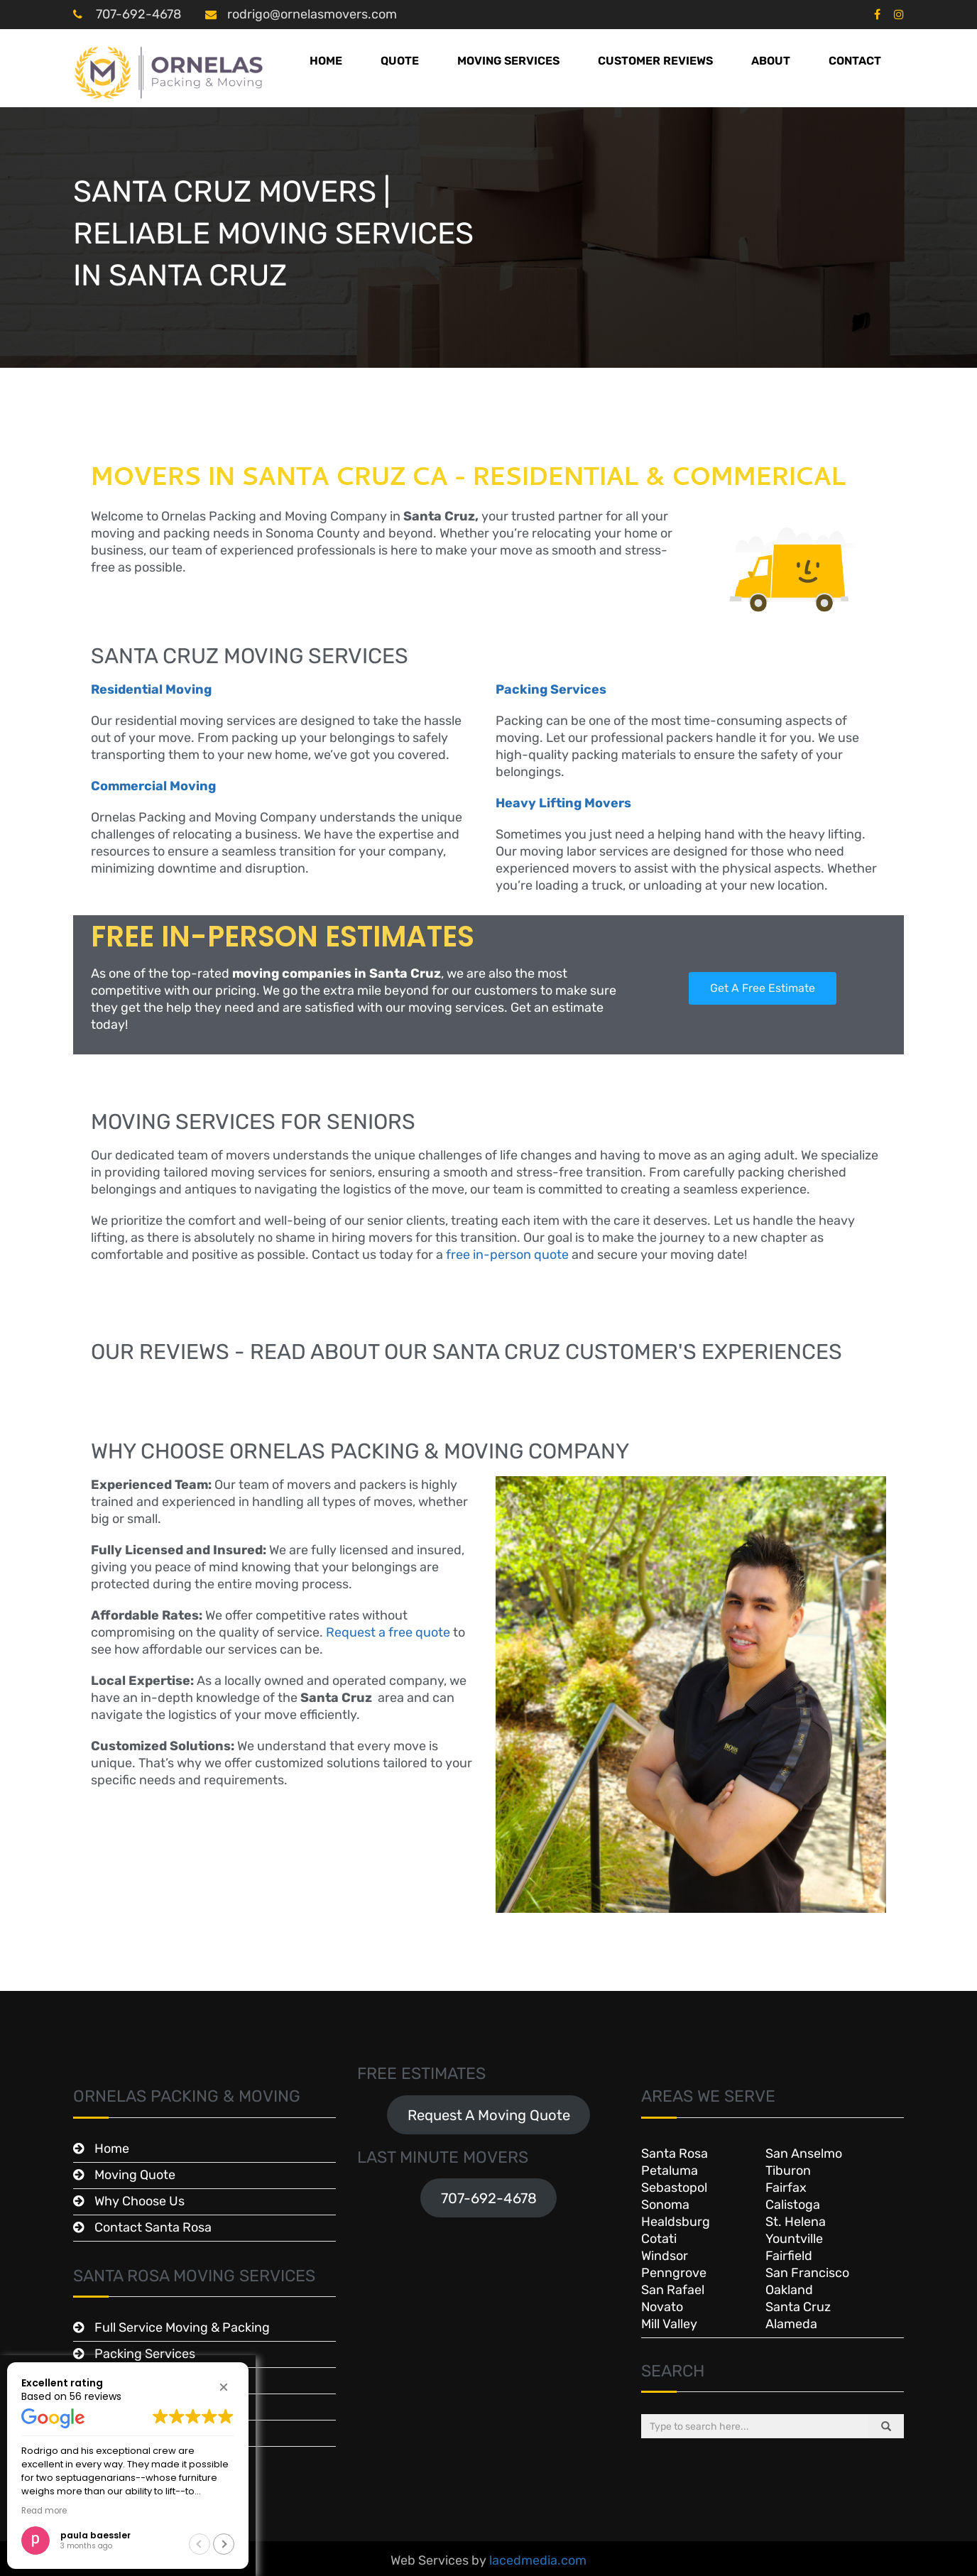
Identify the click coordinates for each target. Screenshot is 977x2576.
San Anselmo (803, 2153)
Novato (662, 2307)
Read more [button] (44, 2510)
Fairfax (786, 2187)
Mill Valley (669, 2324)
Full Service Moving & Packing (182, 2327)
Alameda (791, 2324)
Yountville (794, 2239)
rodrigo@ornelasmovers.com (312, 14)
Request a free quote (388, 1632)
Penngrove (673, 2273)
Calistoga (792, 2204)
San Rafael (672, 2290)
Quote (400, 60)
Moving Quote (134, 2175)
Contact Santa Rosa (153, 2227)
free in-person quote (507, 1254)
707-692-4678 (137, 14)
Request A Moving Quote (489, 2115)
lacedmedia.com (537, 2560)
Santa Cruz (798, 2307)
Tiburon (788, 2170)
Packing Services (144, 2354)
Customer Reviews (655, 60)
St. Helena (795, 2222)
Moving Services (508, 60)
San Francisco (807, 2273)
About (770, 60)
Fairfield (788, 2256)
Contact (855, 60)
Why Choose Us (139, 2201)
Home (326, 60)
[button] (223, 2387)
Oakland (789, 2290)
